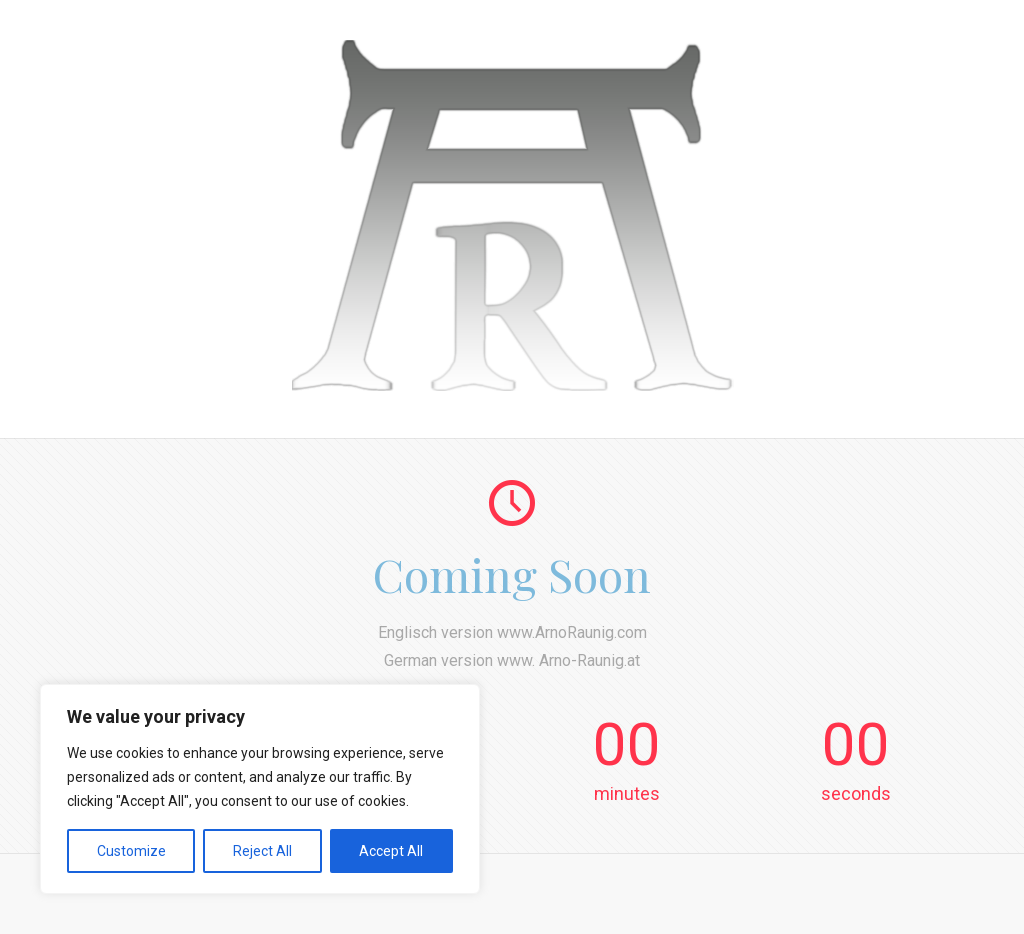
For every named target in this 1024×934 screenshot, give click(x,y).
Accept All (391, 851)
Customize (131, 851)
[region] (260, 789)
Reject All (262, 851)
